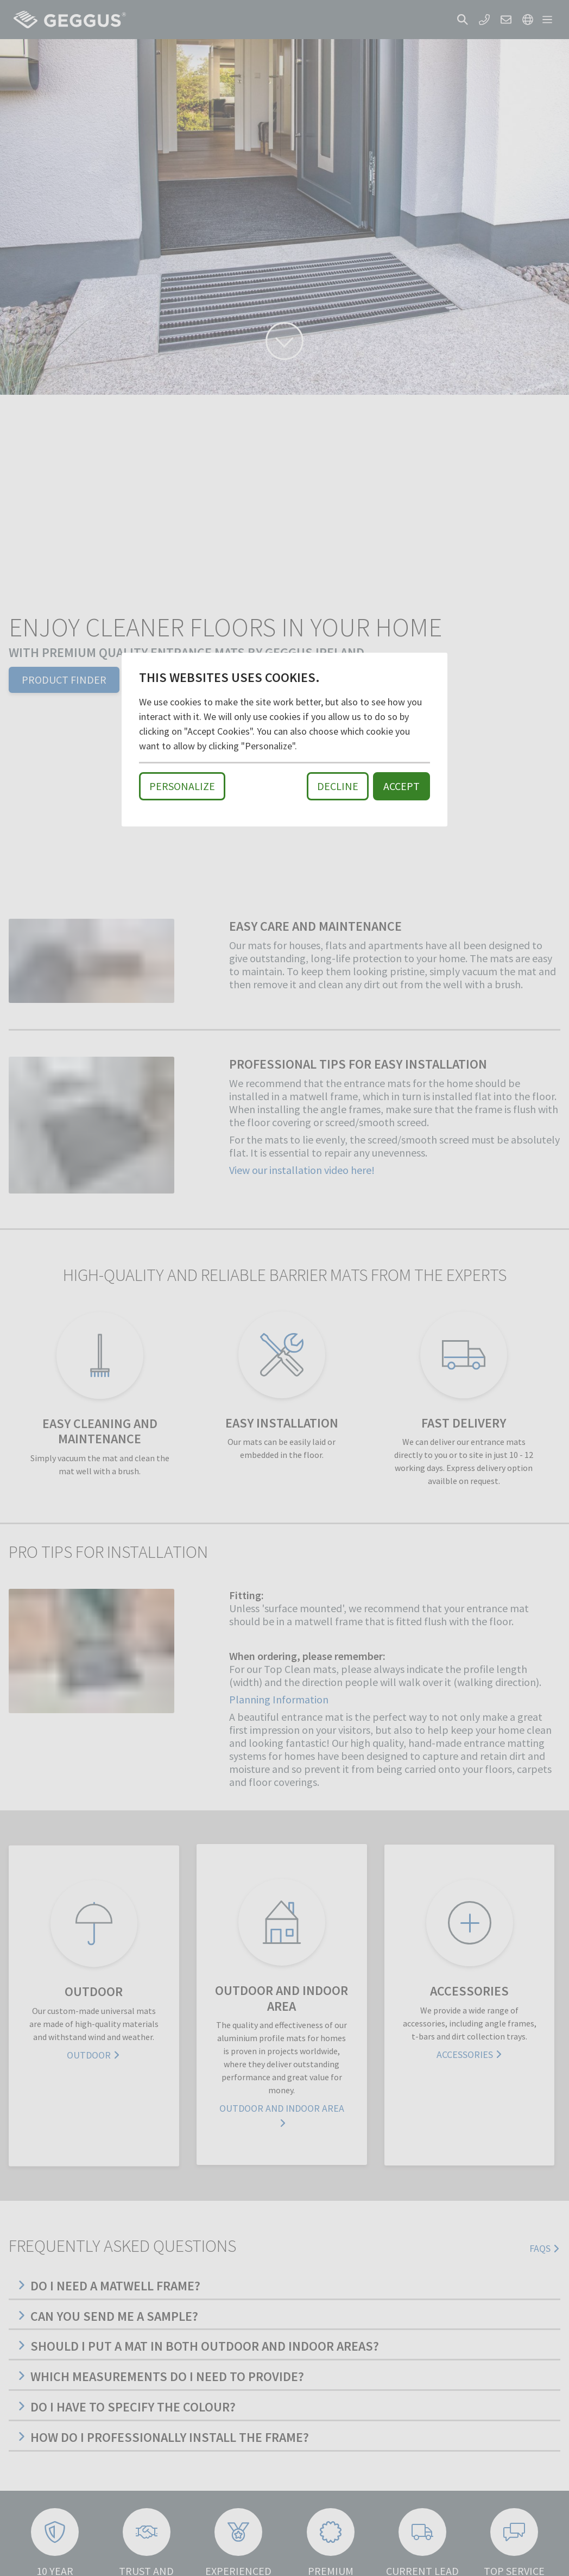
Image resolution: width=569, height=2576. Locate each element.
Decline (337, 786)
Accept (401, 786)
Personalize (182, 786)
